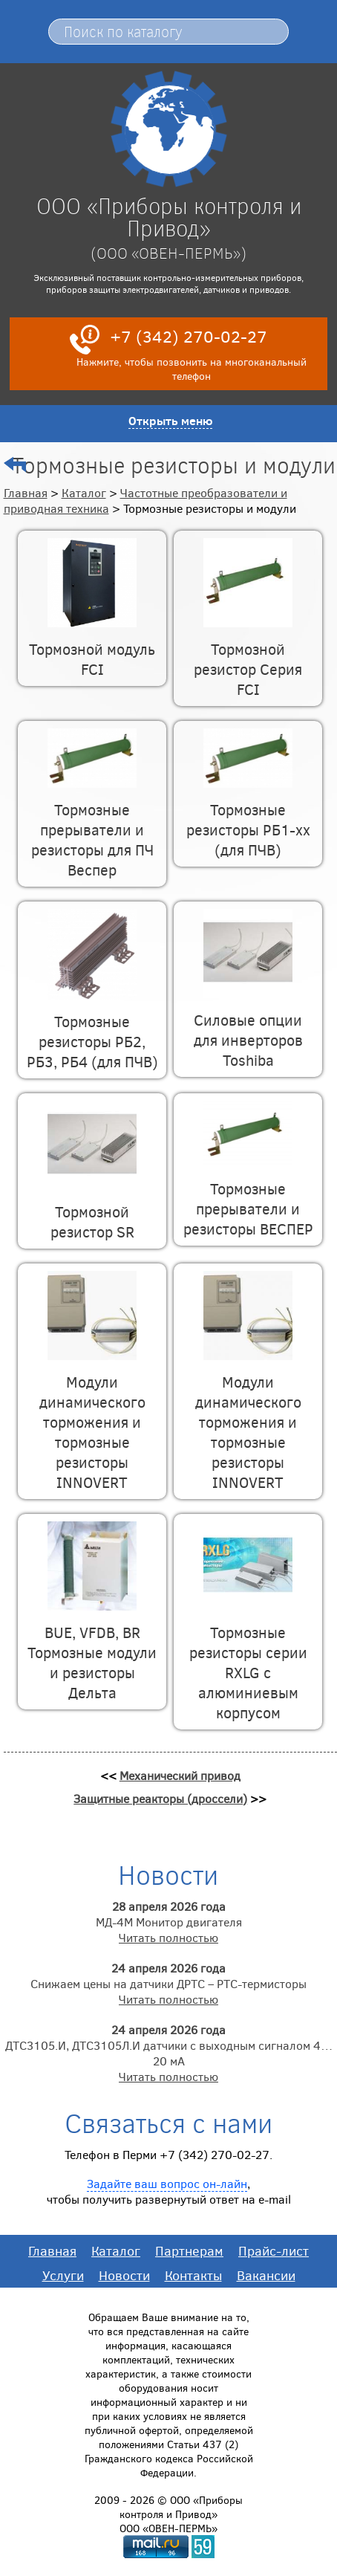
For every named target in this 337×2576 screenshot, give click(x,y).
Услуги (63, 2275)
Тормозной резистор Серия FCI (248, 658)
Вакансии (266, 2275)
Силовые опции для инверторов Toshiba (248, 1029)
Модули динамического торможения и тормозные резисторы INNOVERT (92, 1421)
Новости (124, 2275)
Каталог (84, 492)
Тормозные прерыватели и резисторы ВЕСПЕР (248, 1198)
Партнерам (189, 2250)
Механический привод (180, 1775)
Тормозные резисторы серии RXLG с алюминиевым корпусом (248, 1662)
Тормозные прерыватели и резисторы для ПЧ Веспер (92, 829)
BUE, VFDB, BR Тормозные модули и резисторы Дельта (92, 1652)
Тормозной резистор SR (92, 1211)
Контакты (193, 2275)
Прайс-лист (273, 2250)
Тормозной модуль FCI (92, 648)
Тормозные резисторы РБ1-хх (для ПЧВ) (248, 819)
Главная (26, 492)
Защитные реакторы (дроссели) (160, 1798)
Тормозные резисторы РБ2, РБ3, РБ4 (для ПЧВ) (92, 1031)
